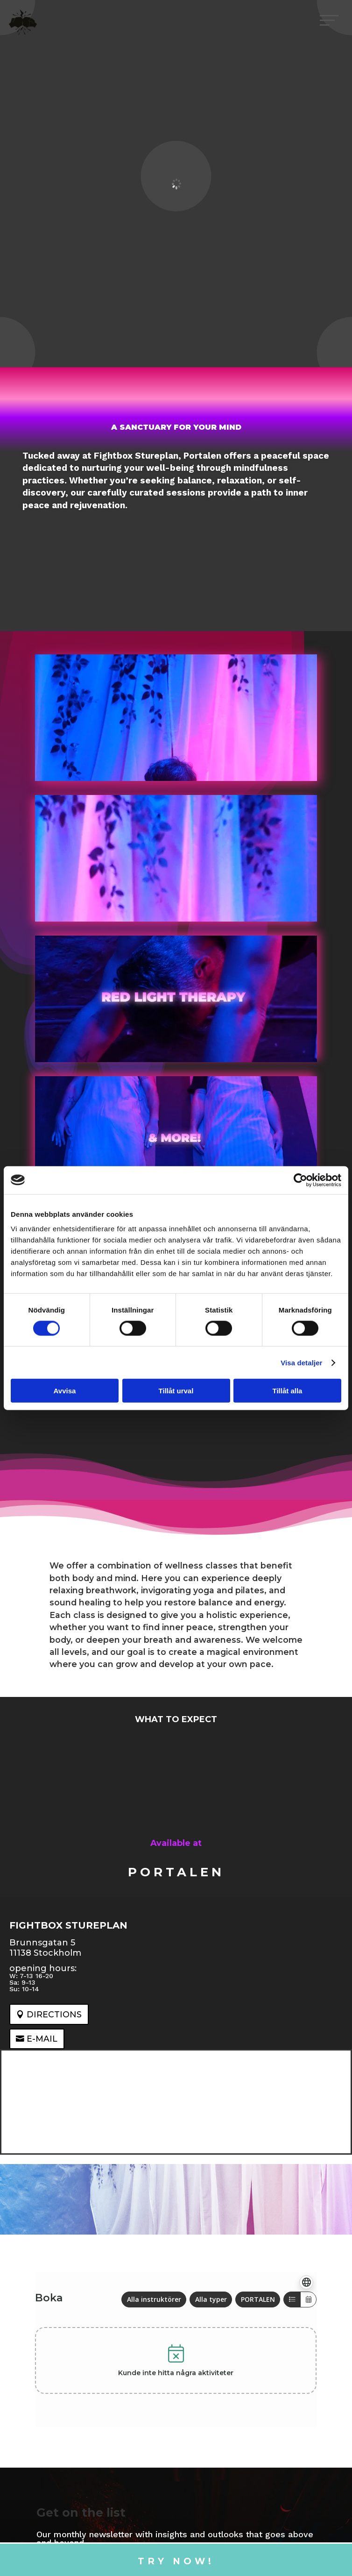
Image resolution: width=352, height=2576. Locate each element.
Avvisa (65, 1391)
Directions (54, 2014)
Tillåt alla (288, 1391)
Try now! (176, 2561)
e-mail (42, 2039)
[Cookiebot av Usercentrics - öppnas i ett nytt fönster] (300, 1180)
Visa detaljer (301, 1362)
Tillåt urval (176, 1391)
